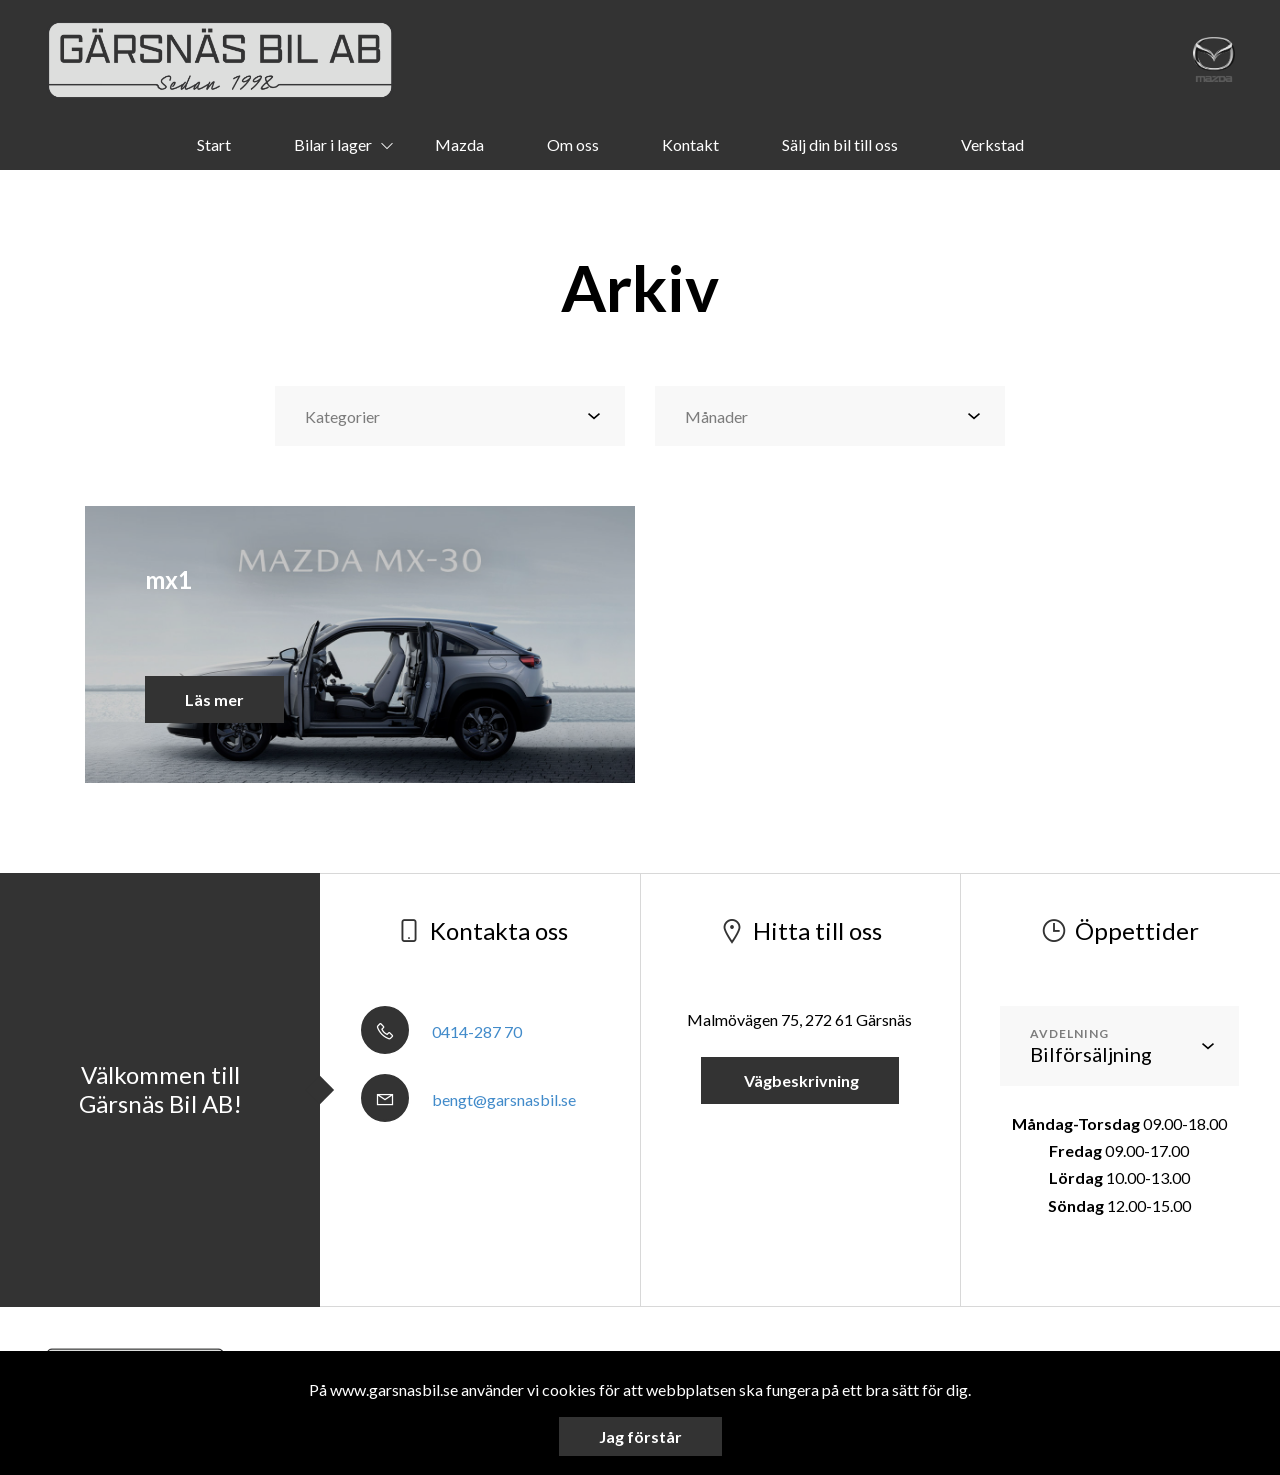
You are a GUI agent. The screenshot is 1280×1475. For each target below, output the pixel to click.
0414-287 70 (441, 1031)
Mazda (459, 144)
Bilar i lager (333, 144)
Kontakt (690, 144)
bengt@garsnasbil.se (468, 1099)
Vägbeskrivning (800, 1080)
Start (214, 144)
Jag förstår (640, 1436)
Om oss (573, 144)
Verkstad (992, 144)
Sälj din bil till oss (840, 144)
